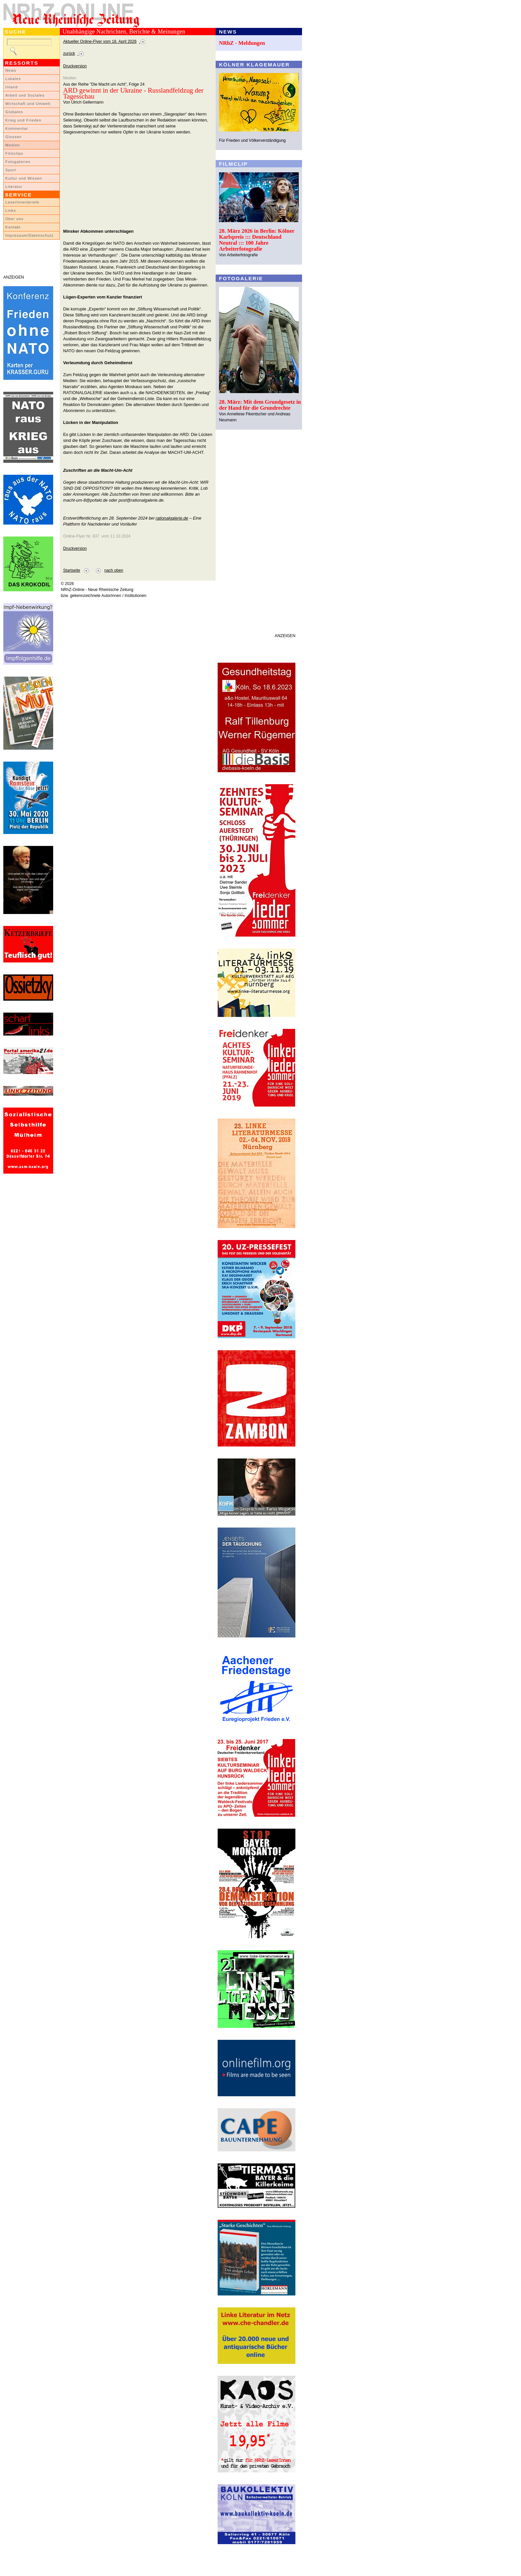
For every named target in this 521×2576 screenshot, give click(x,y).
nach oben (113, 570)
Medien (12, 145)
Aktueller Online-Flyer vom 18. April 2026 (100, 41)
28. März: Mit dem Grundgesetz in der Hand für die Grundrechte (260, 405)
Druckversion (75, 66)
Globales (14, 112)
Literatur (13, 187)
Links (10, 210)
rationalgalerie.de (172, 518)
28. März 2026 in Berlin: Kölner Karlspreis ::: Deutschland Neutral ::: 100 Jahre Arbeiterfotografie (256, 240)
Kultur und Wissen (23, 178)
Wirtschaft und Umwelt (28, 104)
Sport (10, 170)
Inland (11, 87)
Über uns (14, 219)
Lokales (13, 79)
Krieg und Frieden (23, 120)
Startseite (71, 570)
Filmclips (14, 153)
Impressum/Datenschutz (29, 235)
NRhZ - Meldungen (242, 43)
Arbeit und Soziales (25, 95)
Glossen (13, 137)
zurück (69, 53)
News (10, 70)
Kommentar (16, 128)
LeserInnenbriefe (22, 202)
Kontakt (13, 227)
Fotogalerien (18, 162)
